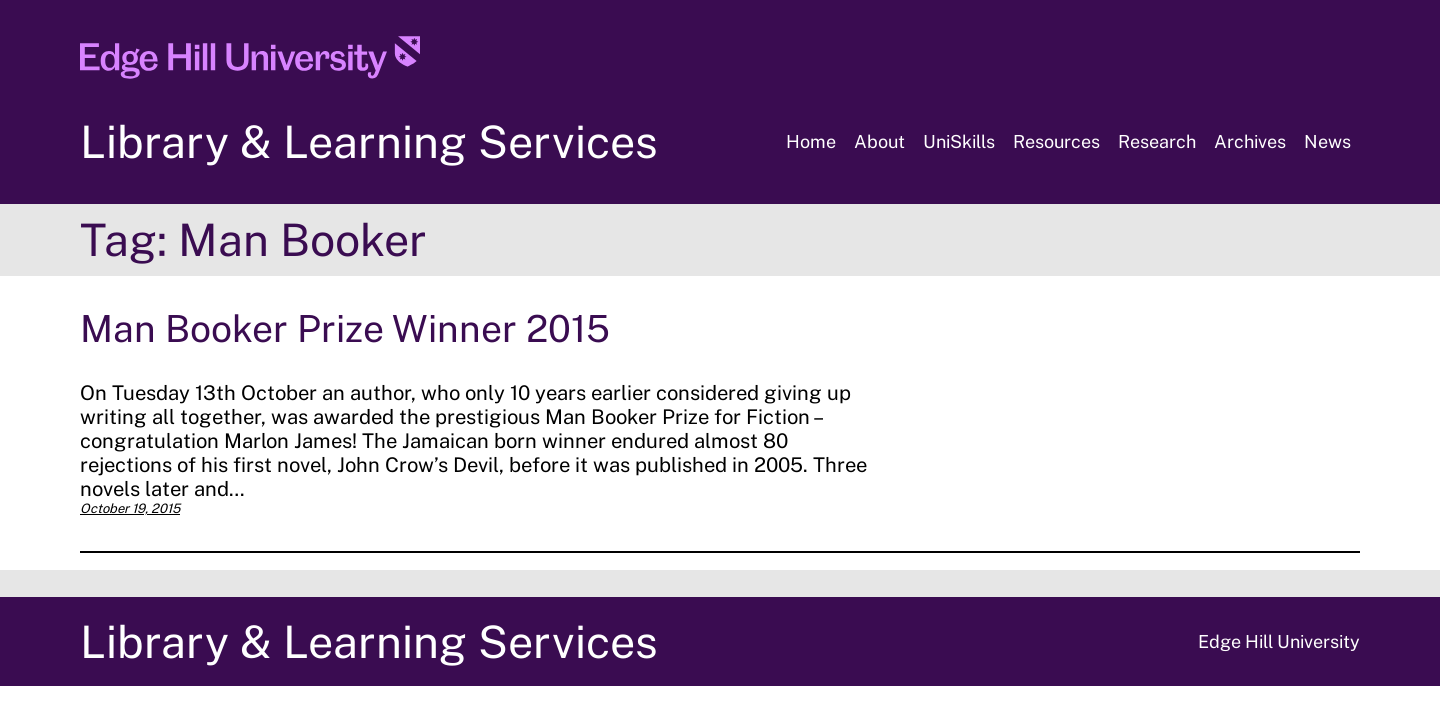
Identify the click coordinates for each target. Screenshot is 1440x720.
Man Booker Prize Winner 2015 (345, 328)
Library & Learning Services (369, 141)
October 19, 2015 (130, 508)
